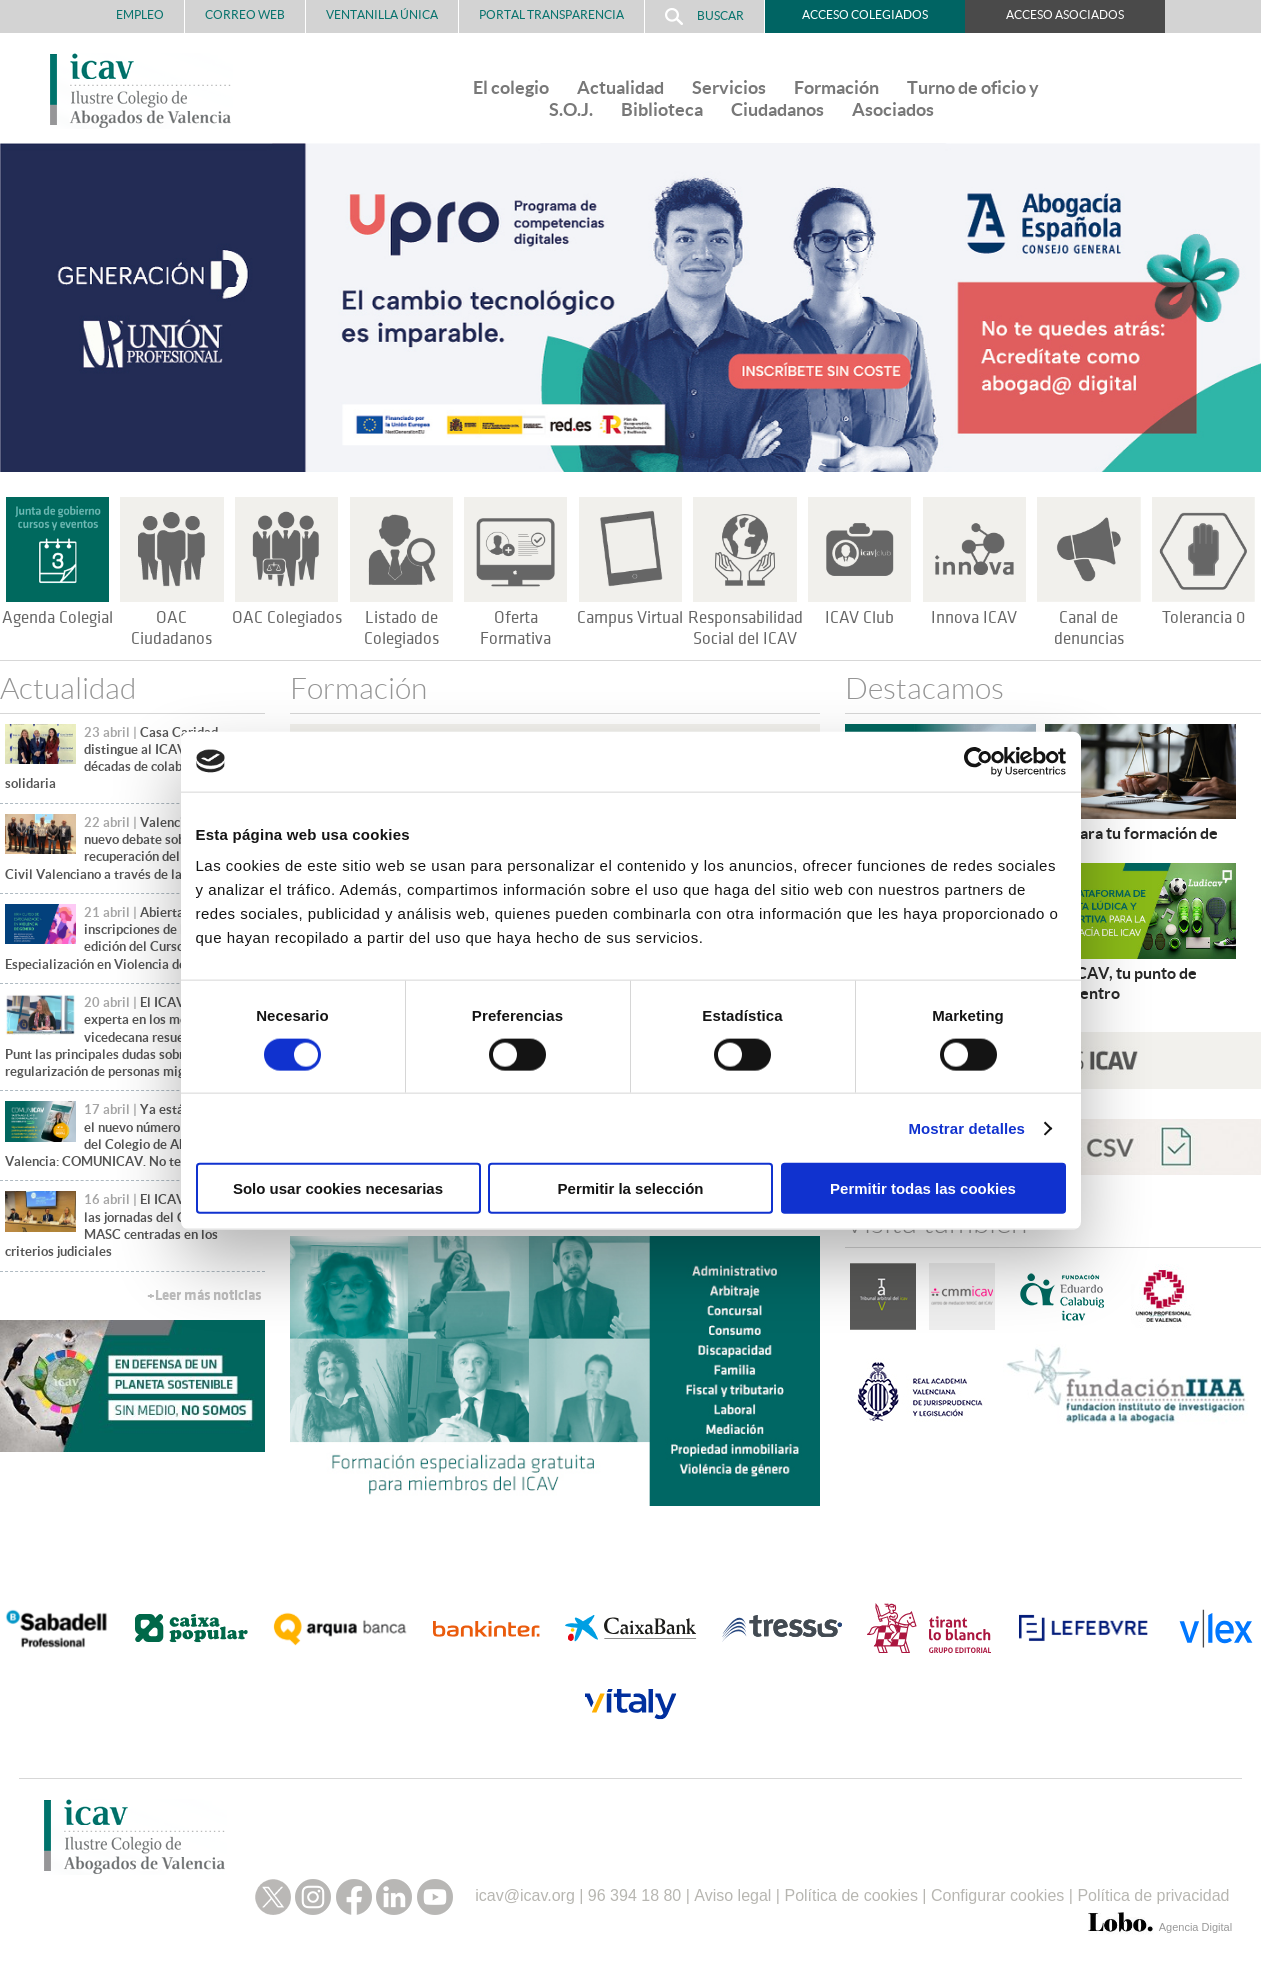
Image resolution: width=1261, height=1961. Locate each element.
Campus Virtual (630, 618)
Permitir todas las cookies (923, 1188)
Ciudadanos (777, 109)
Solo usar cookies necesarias (338, 1188)
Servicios (729, 87)
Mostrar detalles (966, 1127)
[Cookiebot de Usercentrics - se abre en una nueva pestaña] (978, 761)
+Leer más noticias (204, 1295)
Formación (836, 87)
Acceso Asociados (1065, 14)
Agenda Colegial (57, 618)
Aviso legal (732, 1890)
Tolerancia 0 (1203, 618)
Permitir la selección (631, 1188)
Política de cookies (850, 1890)
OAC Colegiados (287, 618)
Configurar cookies (997, 1890)
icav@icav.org (525, 1890)
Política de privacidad (1153, 1890)
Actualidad (620, 87)
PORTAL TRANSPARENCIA (551, 14)
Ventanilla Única (382, 14)
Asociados (893, 109)
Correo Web (245, 14)
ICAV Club (859, 618)
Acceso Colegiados (865, 14)
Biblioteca (662, 109)
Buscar (704, 16)
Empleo (140, 14)
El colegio (511, 87)
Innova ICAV (974, 618)
